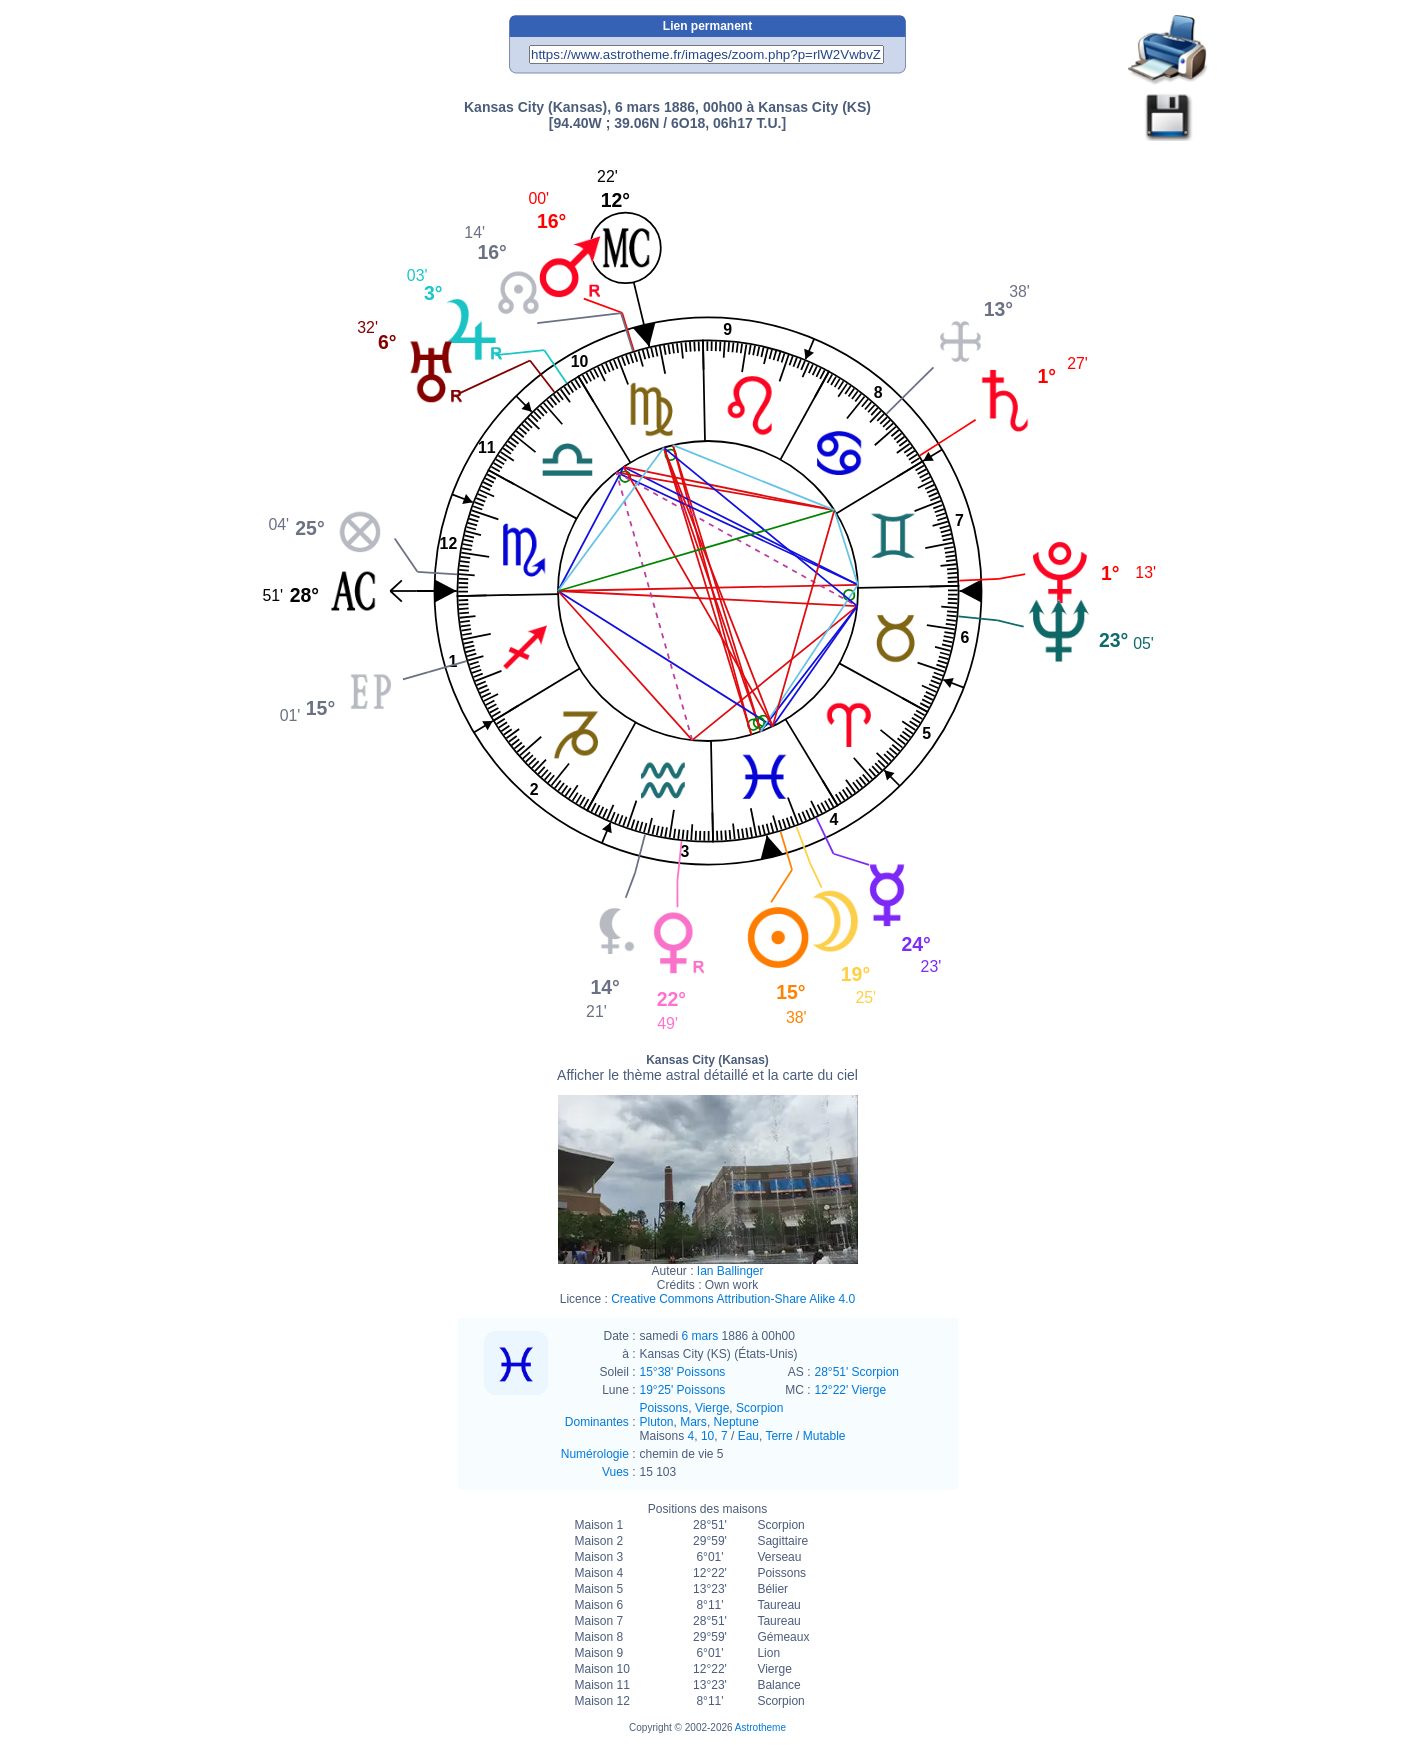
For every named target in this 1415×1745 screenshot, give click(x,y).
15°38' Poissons (683, 1372)
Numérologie (595, 1454)
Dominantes (597, 1422)
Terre (778, 1436)
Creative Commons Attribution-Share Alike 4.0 (733, 1299)
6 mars (700, 1336)
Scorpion (759, 1408)
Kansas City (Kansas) (707, 1068)
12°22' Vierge (851, 1390)
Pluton (657, 1422)
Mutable (824, 1436)
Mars (693, 1422)
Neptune (736, 1422)
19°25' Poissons (683, 1390)
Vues (615, 1472)
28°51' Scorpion (857, 1372)
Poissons (664, 1408)
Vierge (712, 1408)
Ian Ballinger (730, 1271)
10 (707, 1436)
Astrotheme (760, 1727)
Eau (748, 1436)
